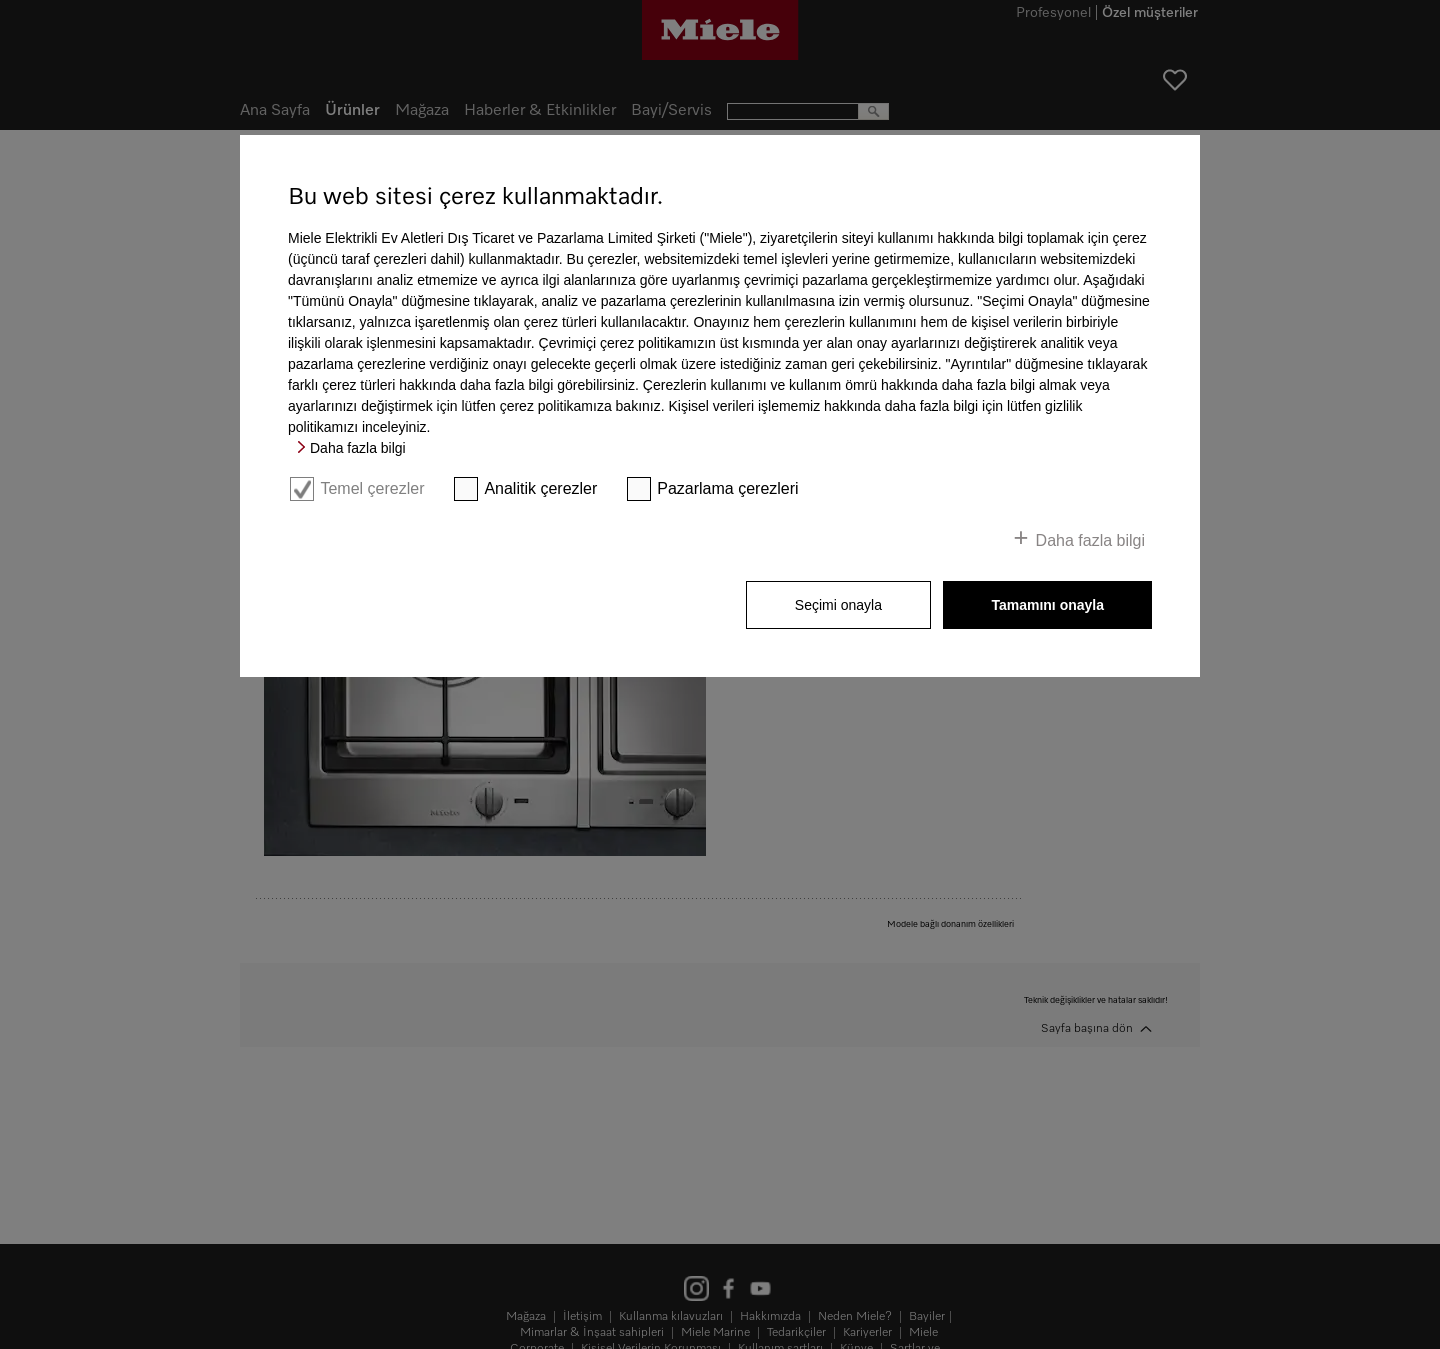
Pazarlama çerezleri (727, 488)
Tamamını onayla (1047, 605)
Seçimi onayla (838, 605)
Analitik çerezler (540, 488)
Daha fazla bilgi (358, 448)
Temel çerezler (372, 488)
